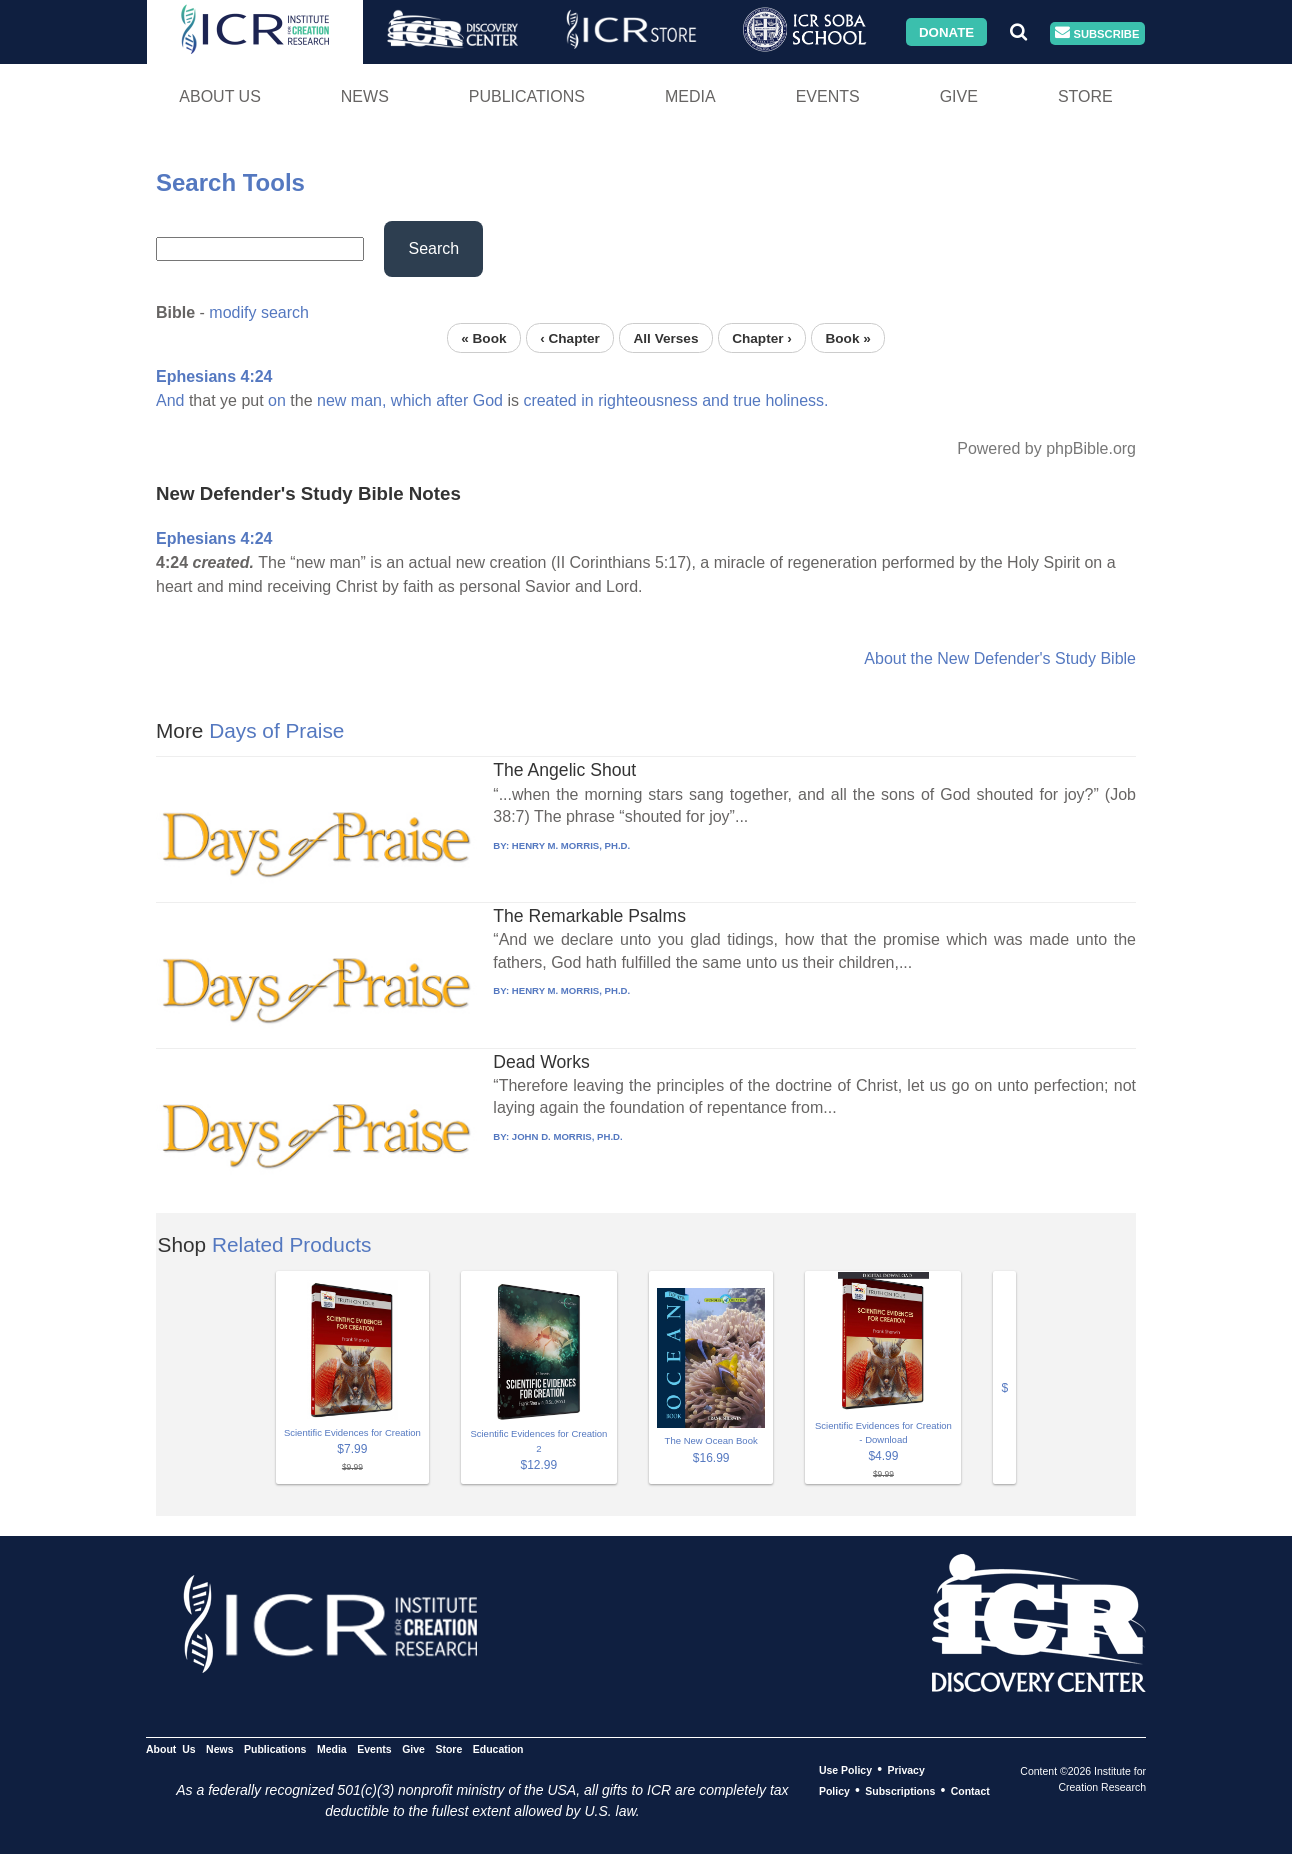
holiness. (796, 400)
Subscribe (1097, 33)
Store (1085, 96)
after (452, 400)
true (747, 400)
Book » (847, 337)
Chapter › (762, 337)
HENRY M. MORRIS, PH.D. (571, 845)
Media (690, 96)
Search (433, 248)
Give (959, 96)
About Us (220, 96)
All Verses (666, 337)
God (488, 400)
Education (498, 1749)
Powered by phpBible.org (1046, 448)
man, (369, 400)
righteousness (648, 400)
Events (828, 96)
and (715, 400)
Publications (527, 96)
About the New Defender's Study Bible (1000, 658)
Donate (946, 31)
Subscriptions (900, 1791)
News (365, 96)
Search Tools (230, 182)
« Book (483, 337)
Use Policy (845, 1770)
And (170, 400)
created (549, 400)
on (277, 400)
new (331, 400)
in (587, 400)
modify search (259, 312)
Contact (970, 1791)
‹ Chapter (570, 337)
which (411, 400)
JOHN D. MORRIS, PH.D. (567, 1136)
